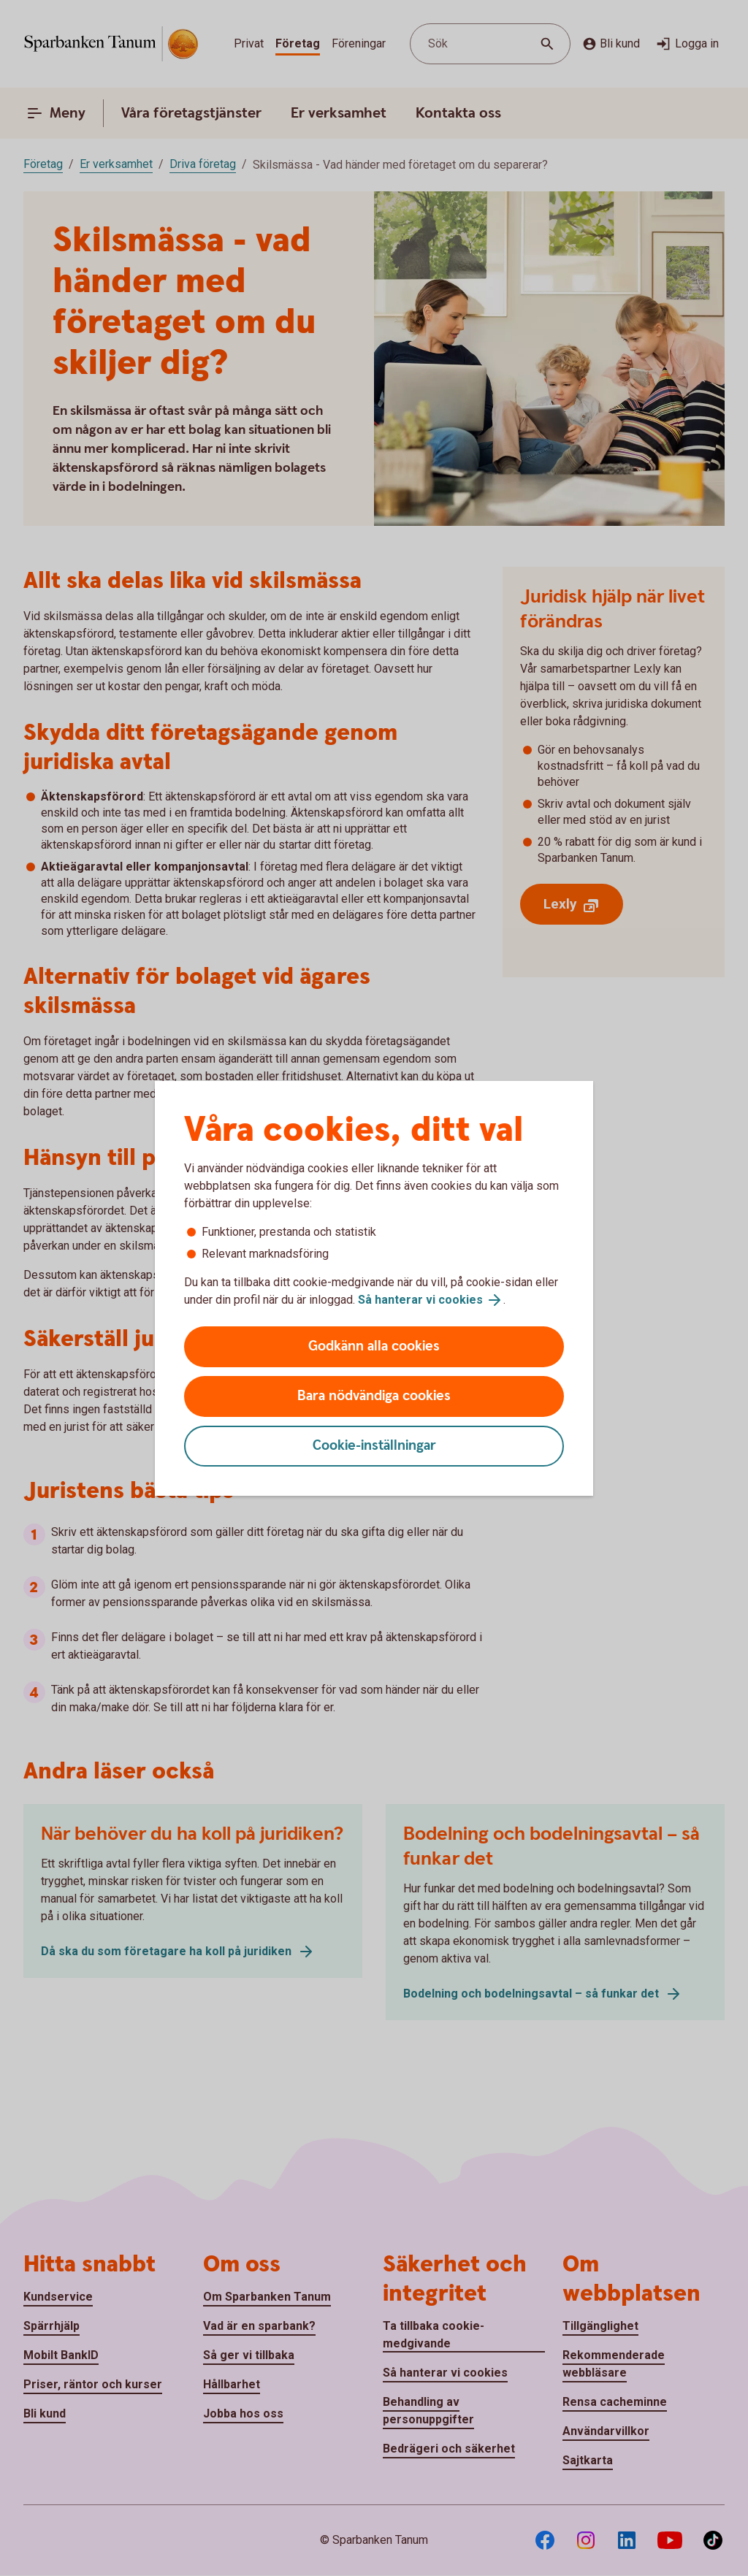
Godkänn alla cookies (374, 1346)
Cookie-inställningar (374, 1446)
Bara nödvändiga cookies (374, 1396)
